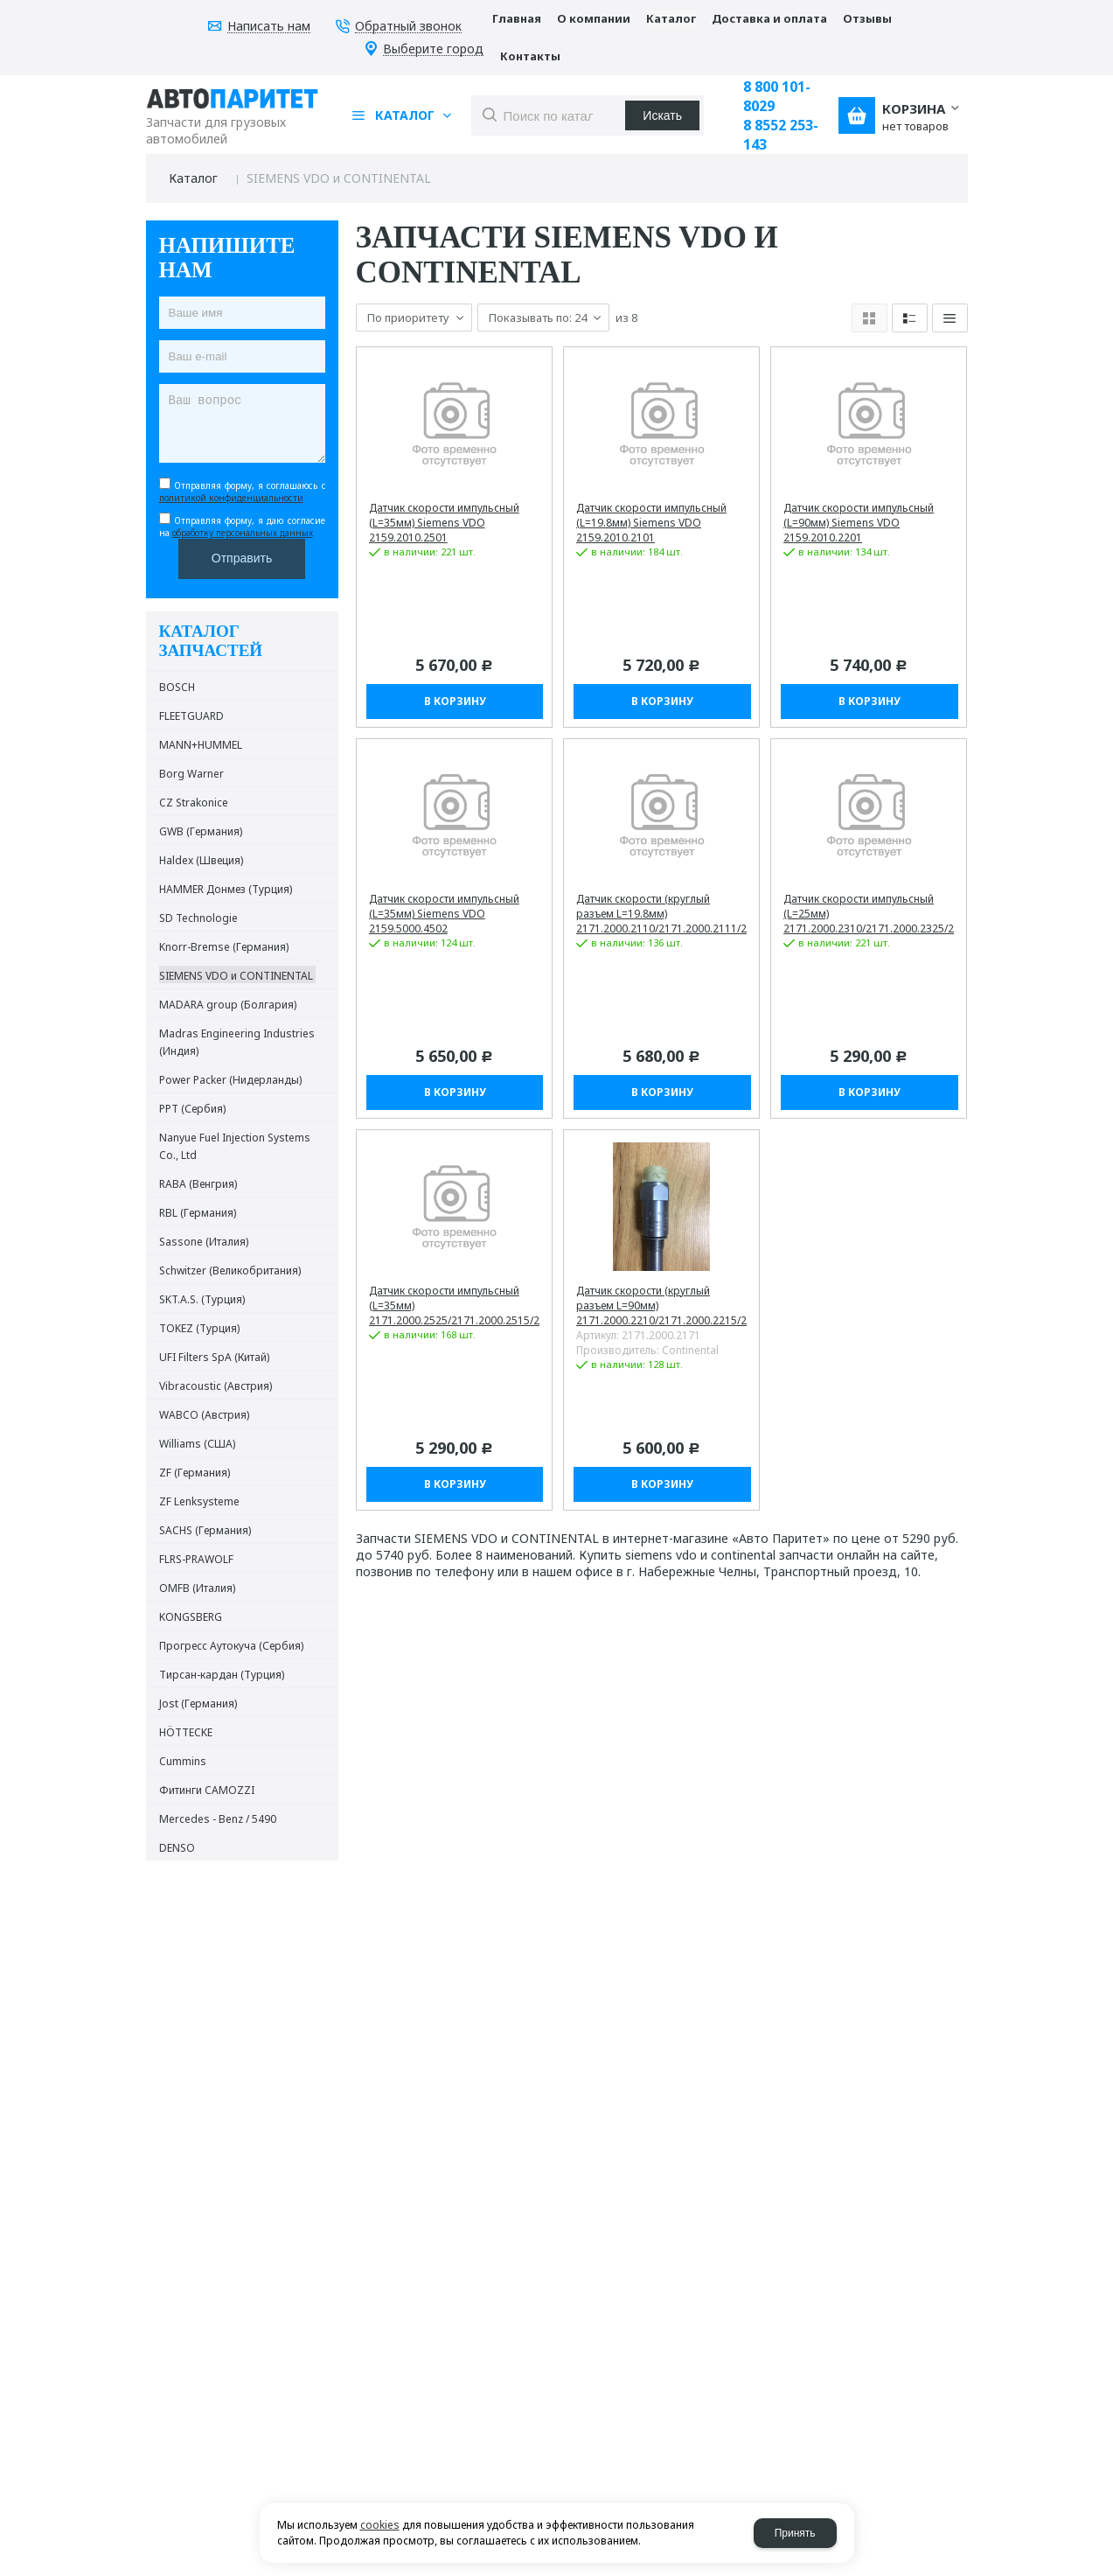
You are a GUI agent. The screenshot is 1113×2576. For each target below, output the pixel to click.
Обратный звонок (408, 26)
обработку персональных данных (242, 533)
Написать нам (268, 26)
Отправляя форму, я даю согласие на (242, 526)
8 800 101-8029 (776, 96)
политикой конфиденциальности (231, 498)
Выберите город (433, 49)
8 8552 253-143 (780, 134)
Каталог (193, 178)
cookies (380, 2524)
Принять (795, 2533)
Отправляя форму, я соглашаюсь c (242, 491)
